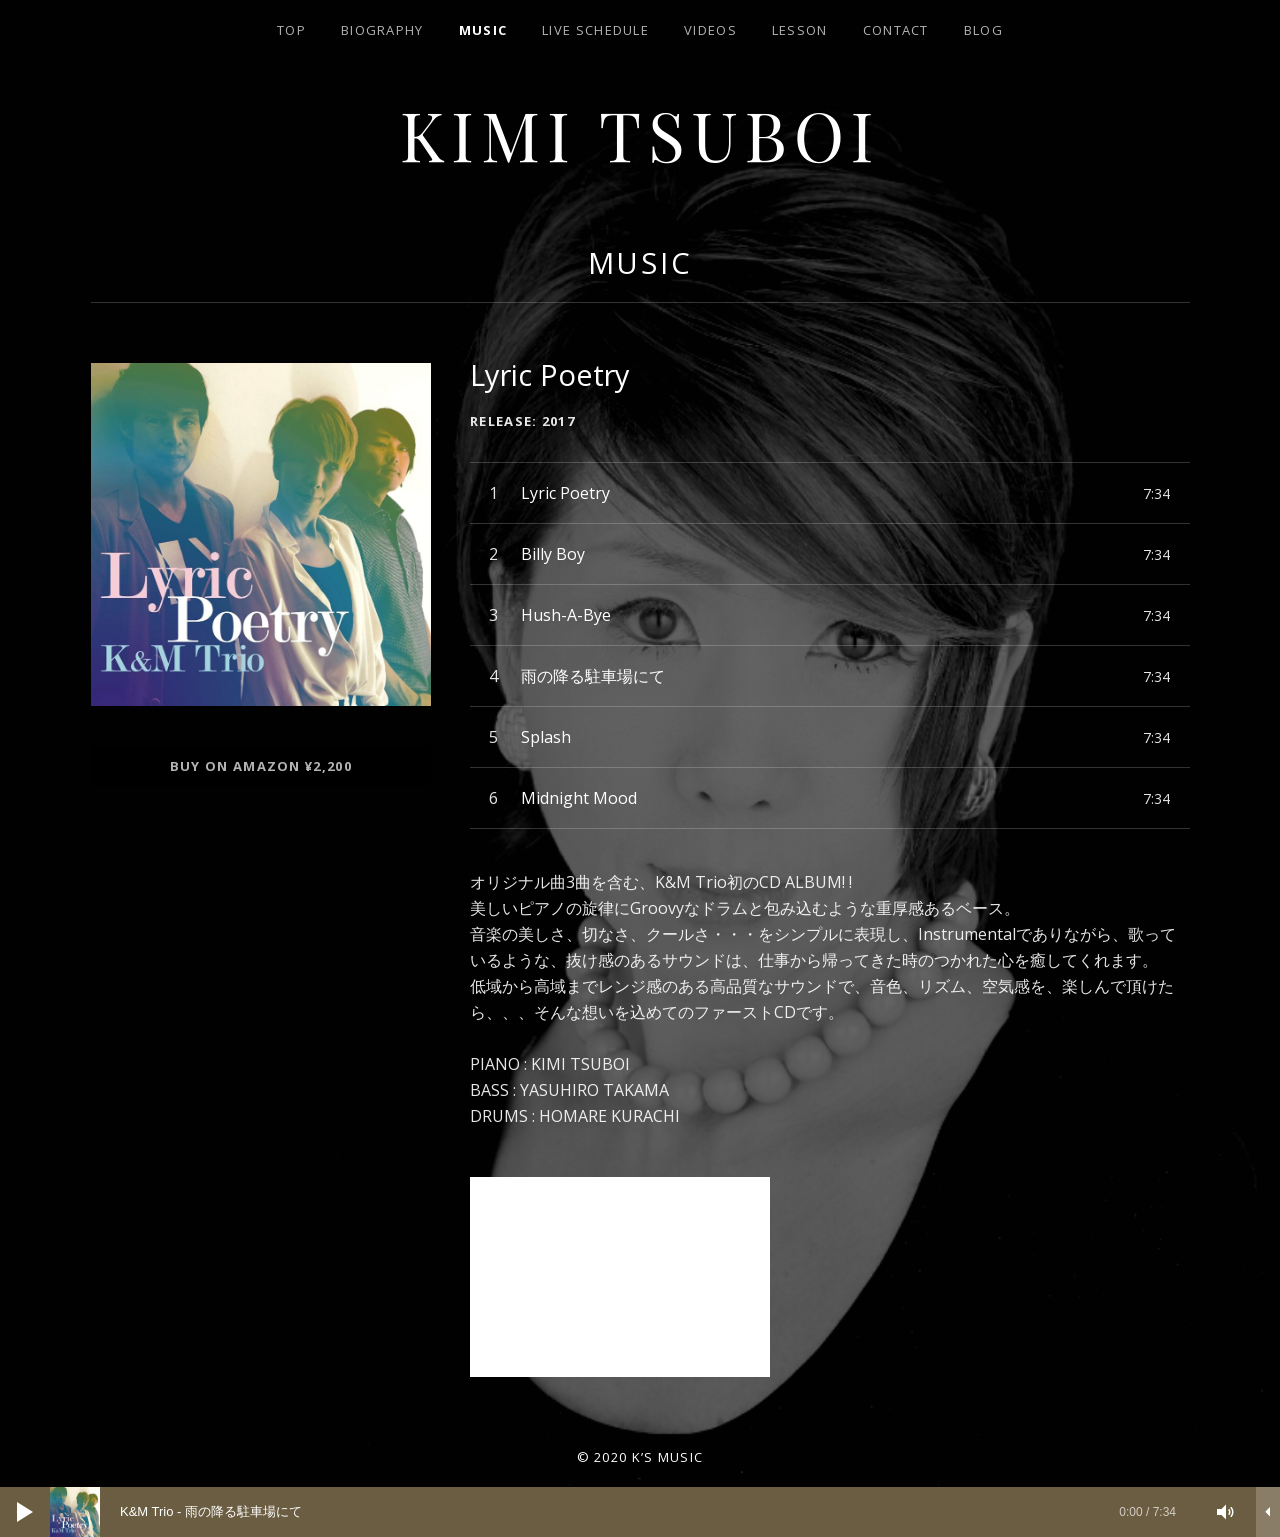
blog (983, 30)
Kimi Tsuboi (640, 133)
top (291, 30)
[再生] (25, 1512)
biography (382, 30)
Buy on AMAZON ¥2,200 (261, 766)
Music (483, 30)
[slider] (623, 1512)
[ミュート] (1226, 1512)
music (641, 262)
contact (896, 30)
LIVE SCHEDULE (595, 30)
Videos (710, 30)
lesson (800, 30)
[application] (640, 1512)
